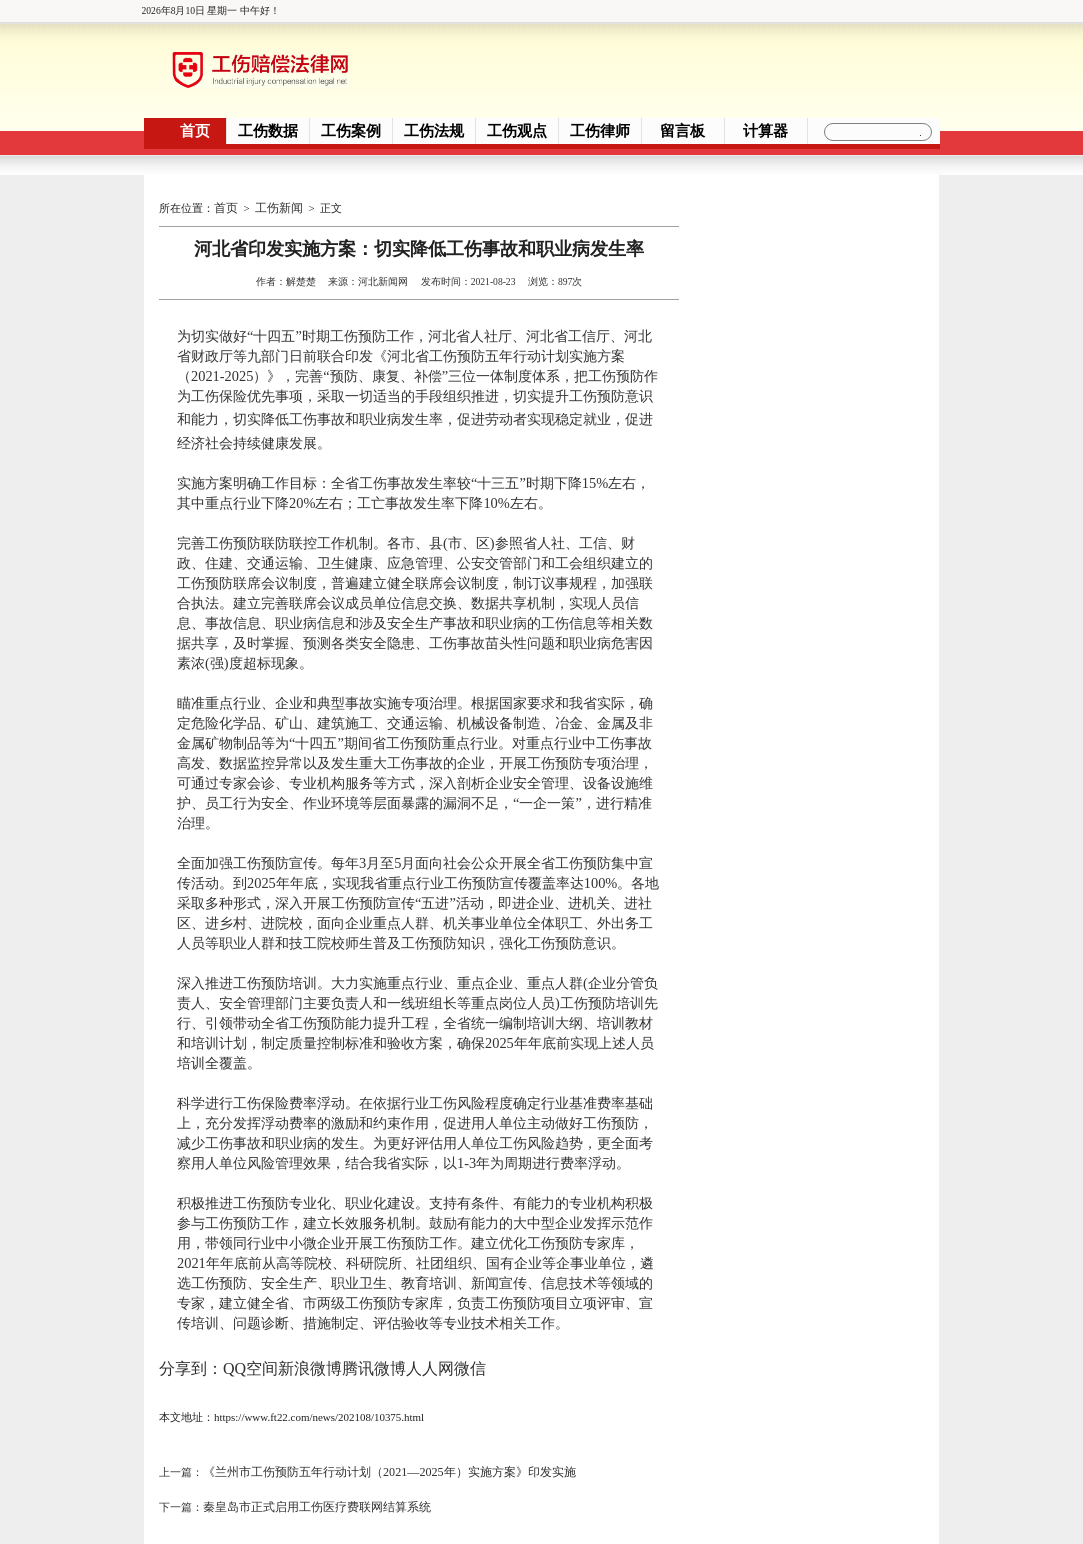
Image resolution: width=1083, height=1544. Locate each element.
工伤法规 (434, 131)
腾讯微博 (374, 1355)
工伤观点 (517, 131)
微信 (470, 1355)
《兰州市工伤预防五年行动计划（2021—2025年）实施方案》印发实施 (373, 1455)
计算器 (765, 131)
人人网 (430, 1355)
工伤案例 (351, 131)
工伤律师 (600, 131)
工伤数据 (268, 131)
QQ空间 (250, 1355)
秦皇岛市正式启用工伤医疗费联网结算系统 (307, 1481)
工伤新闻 (275, 205)
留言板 (682, 131)
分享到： (191, 1355)
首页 (195, 131)
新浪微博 (310, 1355)
